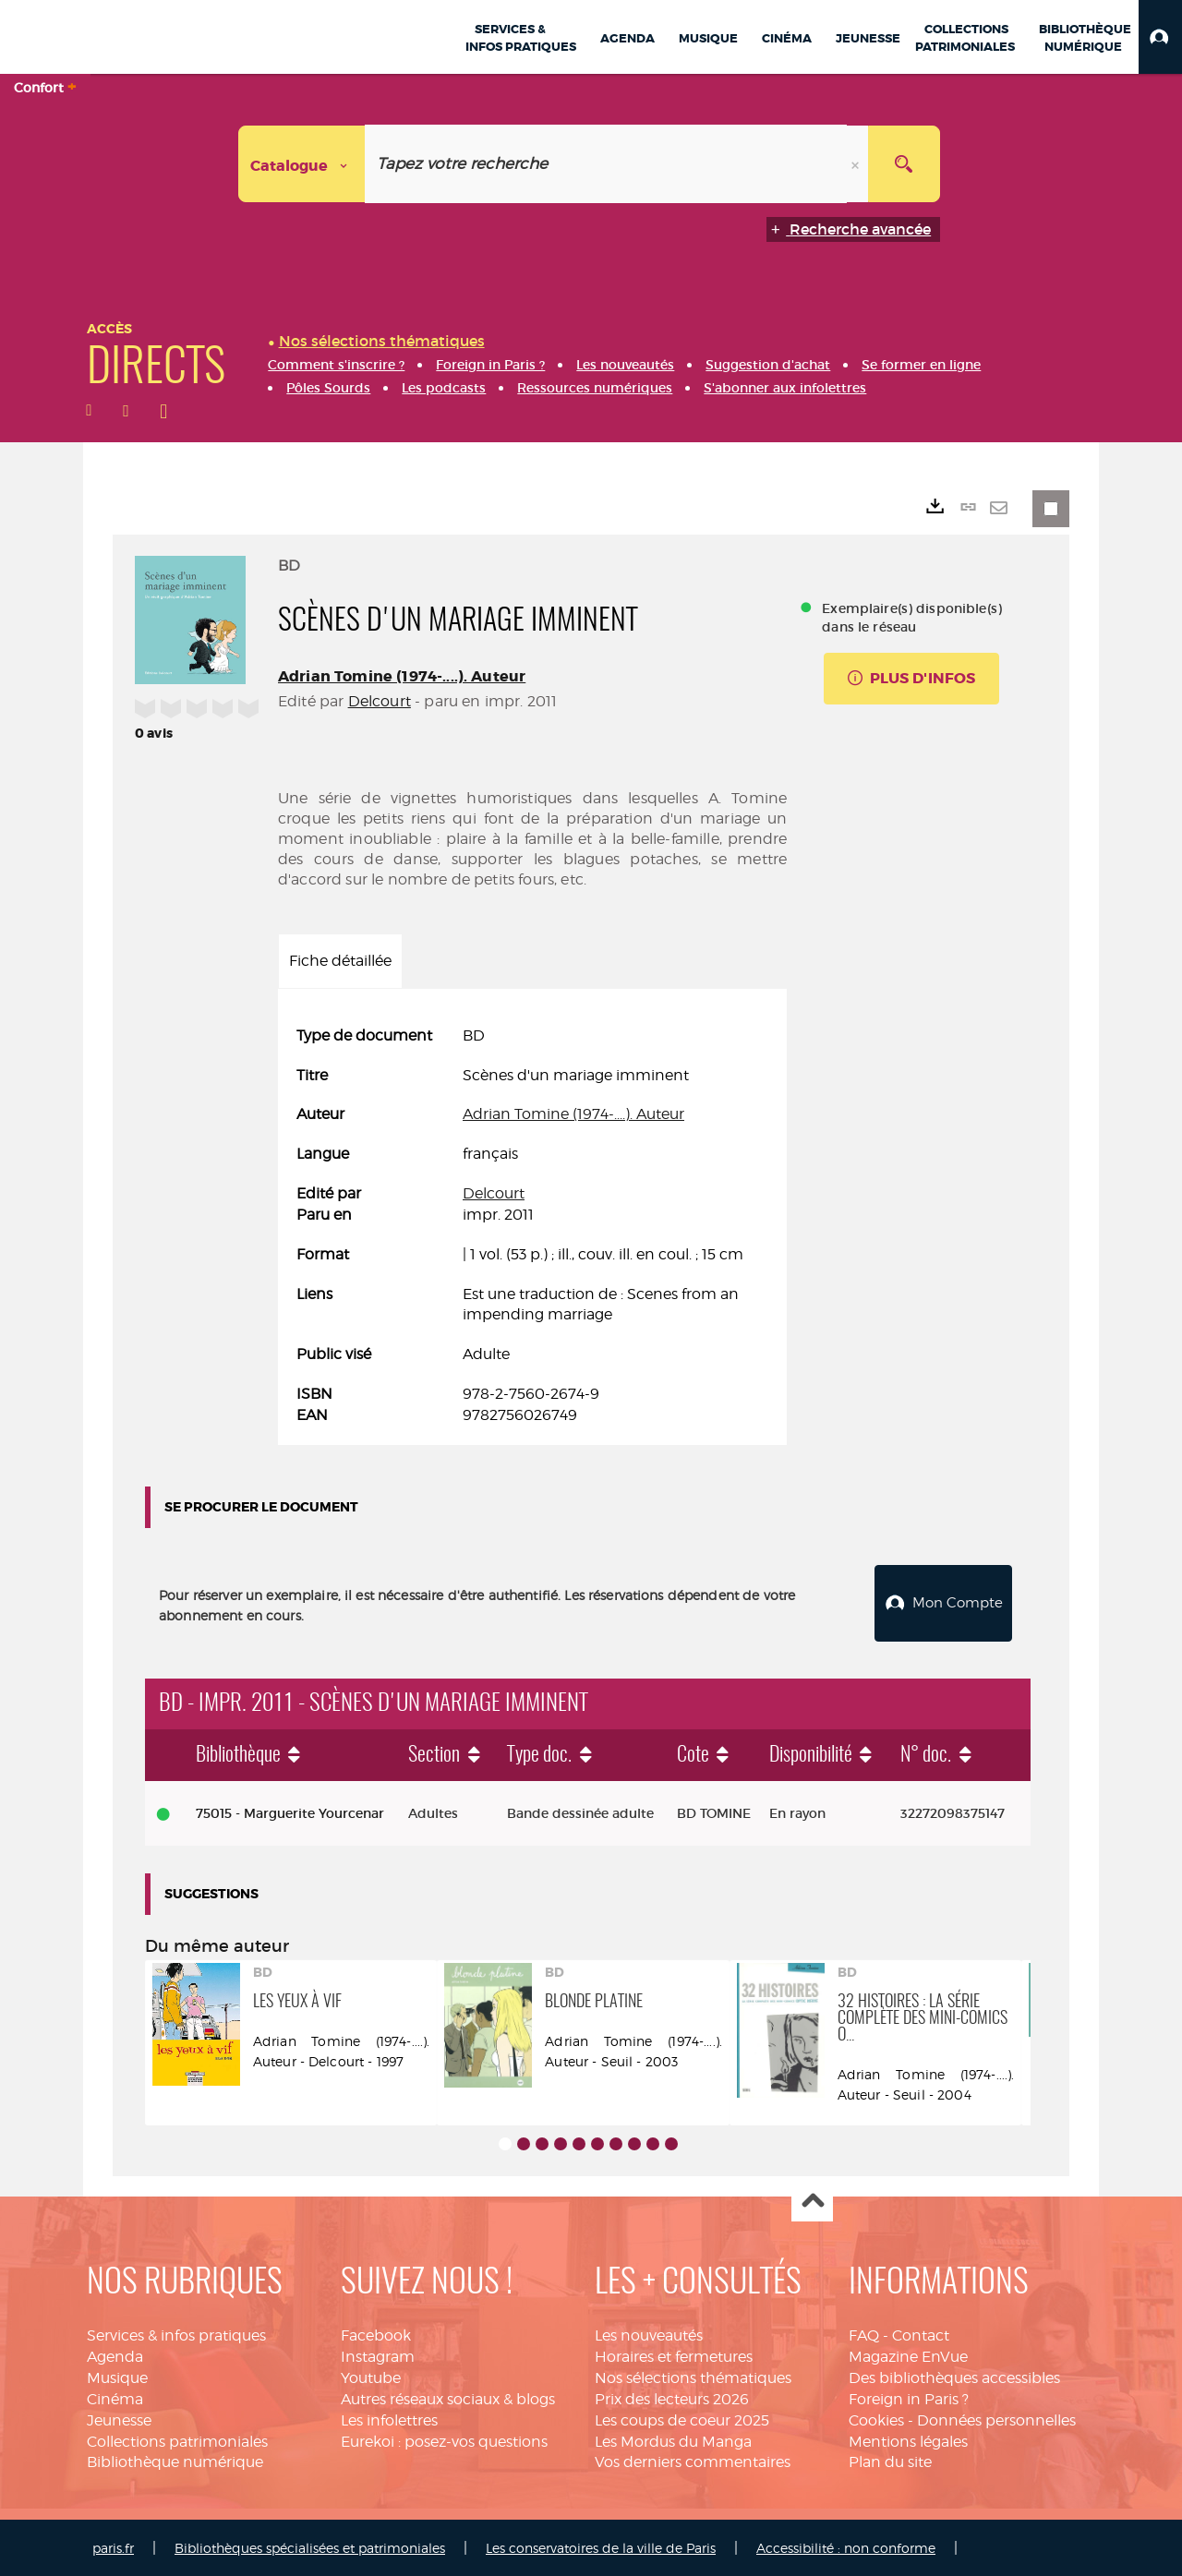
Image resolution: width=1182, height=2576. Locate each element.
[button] (1160, 37)
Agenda (115, 2355)
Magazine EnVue (908, 2355)
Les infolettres (389, 2417)
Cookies (876, 2417)
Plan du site (890, 2460)
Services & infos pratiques (176, 2333)
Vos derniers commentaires (692, 2460)
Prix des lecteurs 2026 (672, 2396)
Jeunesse (119, 2417)
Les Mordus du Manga (673, 2439)
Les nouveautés (649, 2333)
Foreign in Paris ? (909, 2396)
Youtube (371, 2376)
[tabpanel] (532, 1226)
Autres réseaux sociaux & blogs (448, 2396)
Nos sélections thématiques (693, 2376)
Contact (920, 2333)
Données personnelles (996, 2417)
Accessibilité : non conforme (845, 2546)
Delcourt (379, 701)
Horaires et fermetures (674, 2355)
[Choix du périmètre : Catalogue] (302, 164)
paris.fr (113, 2546)
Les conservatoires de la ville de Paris (601, 2546)
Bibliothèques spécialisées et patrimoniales (310, 2546)
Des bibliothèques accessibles (954, 2376)
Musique (117, 2376)
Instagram (378, 2355)
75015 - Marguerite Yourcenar (290, 1810)
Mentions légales (908, 2439)
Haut (812, 2200)
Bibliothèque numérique (175, 2460)
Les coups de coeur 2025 (682, 2417)
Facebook (376, 2333)
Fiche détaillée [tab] (340, 960)
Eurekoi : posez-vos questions (444, 2439)
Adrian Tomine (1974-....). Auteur (401, 676)
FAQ (864, 2333)
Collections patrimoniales (177, 2439)
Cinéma (115, 2396)
